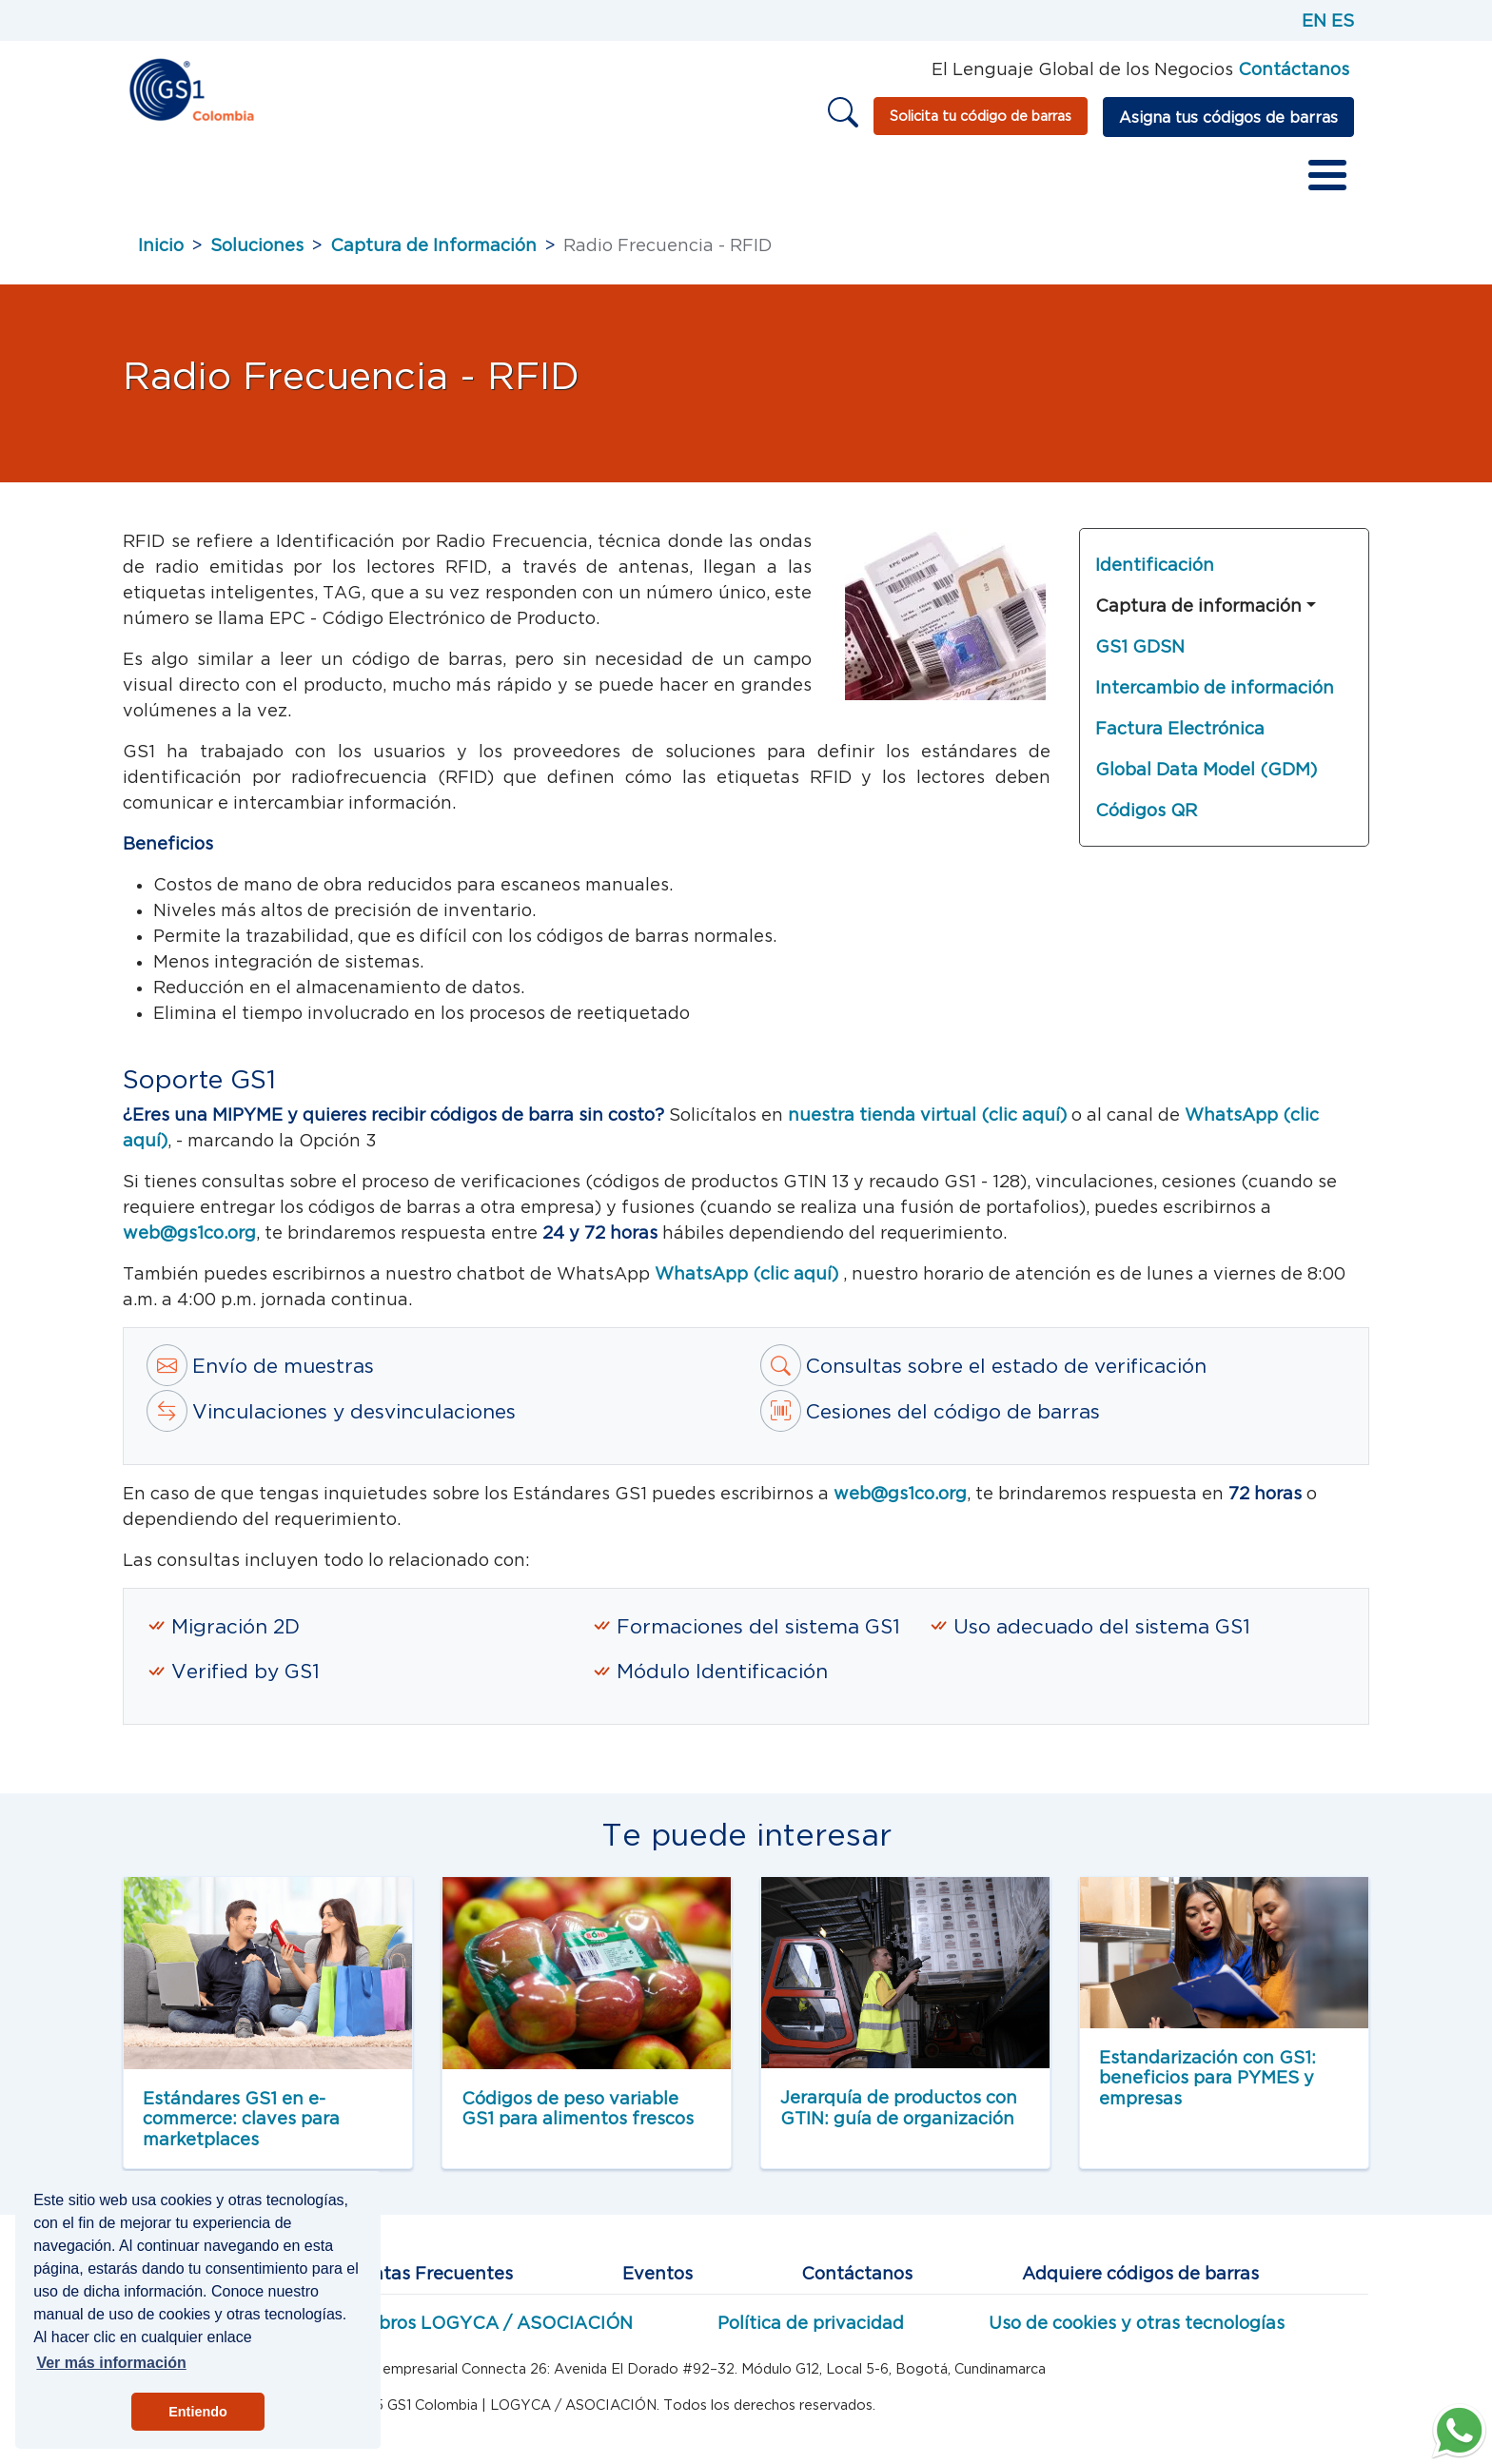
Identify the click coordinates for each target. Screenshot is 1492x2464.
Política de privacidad (810, 2333)
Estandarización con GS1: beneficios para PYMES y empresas (1207, 2088)
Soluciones (257, 255)
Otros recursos (908, 180)
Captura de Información (433, 255)
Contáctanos (857, 2284)
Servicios (498, 180)
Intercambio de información (1214, 698)
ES (1342, 20)
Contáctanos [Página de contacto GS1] (1293, 69)
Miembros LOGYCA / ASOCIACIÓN (482, 2333)
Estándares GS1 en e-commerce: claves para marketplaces (241, 2129)
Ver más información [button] (111, 2363)
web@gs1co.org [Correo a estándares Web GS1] (189, 1243)
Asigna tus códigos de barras (1228, 117)
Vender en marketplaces (1106, 180)
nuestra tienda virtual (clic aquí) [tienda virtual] (927, 1125)
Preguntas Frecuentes (417, 2284)
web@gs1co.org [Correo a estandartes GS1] (900, 1504)
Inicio (161, 180)
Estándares (380, 180)
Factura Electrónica (1180, 739)
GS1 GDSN (1140, 657)
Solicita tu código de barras (980, 115)
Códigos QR (1146, 821)
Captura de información (1198, 616)
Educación (770, 180)
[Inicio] (191, 88)
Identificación (1154, 575)
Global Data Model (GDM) (1206, 780)
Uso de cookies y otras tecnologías (1137, 2333)
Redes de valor (631, 180)
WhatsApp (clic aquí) (749, 1284)
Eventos (657, 2284)
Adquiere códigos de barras (1140, 2284)
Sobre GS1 (258, 180)
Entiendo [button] (197, 2411)
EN (1314, 20)
